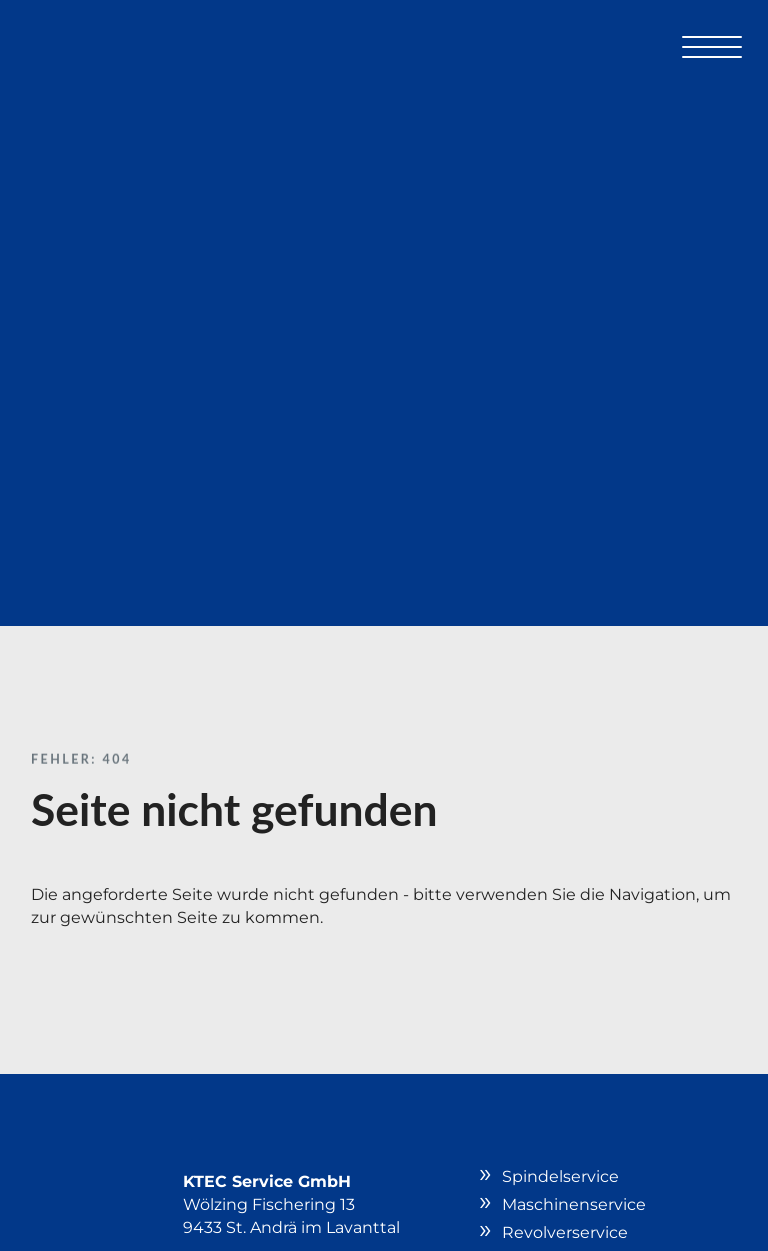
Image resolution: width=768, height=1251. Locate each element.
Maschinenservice (574, 1204)
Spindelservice (560, 1176)
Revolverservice (565, 1232)
